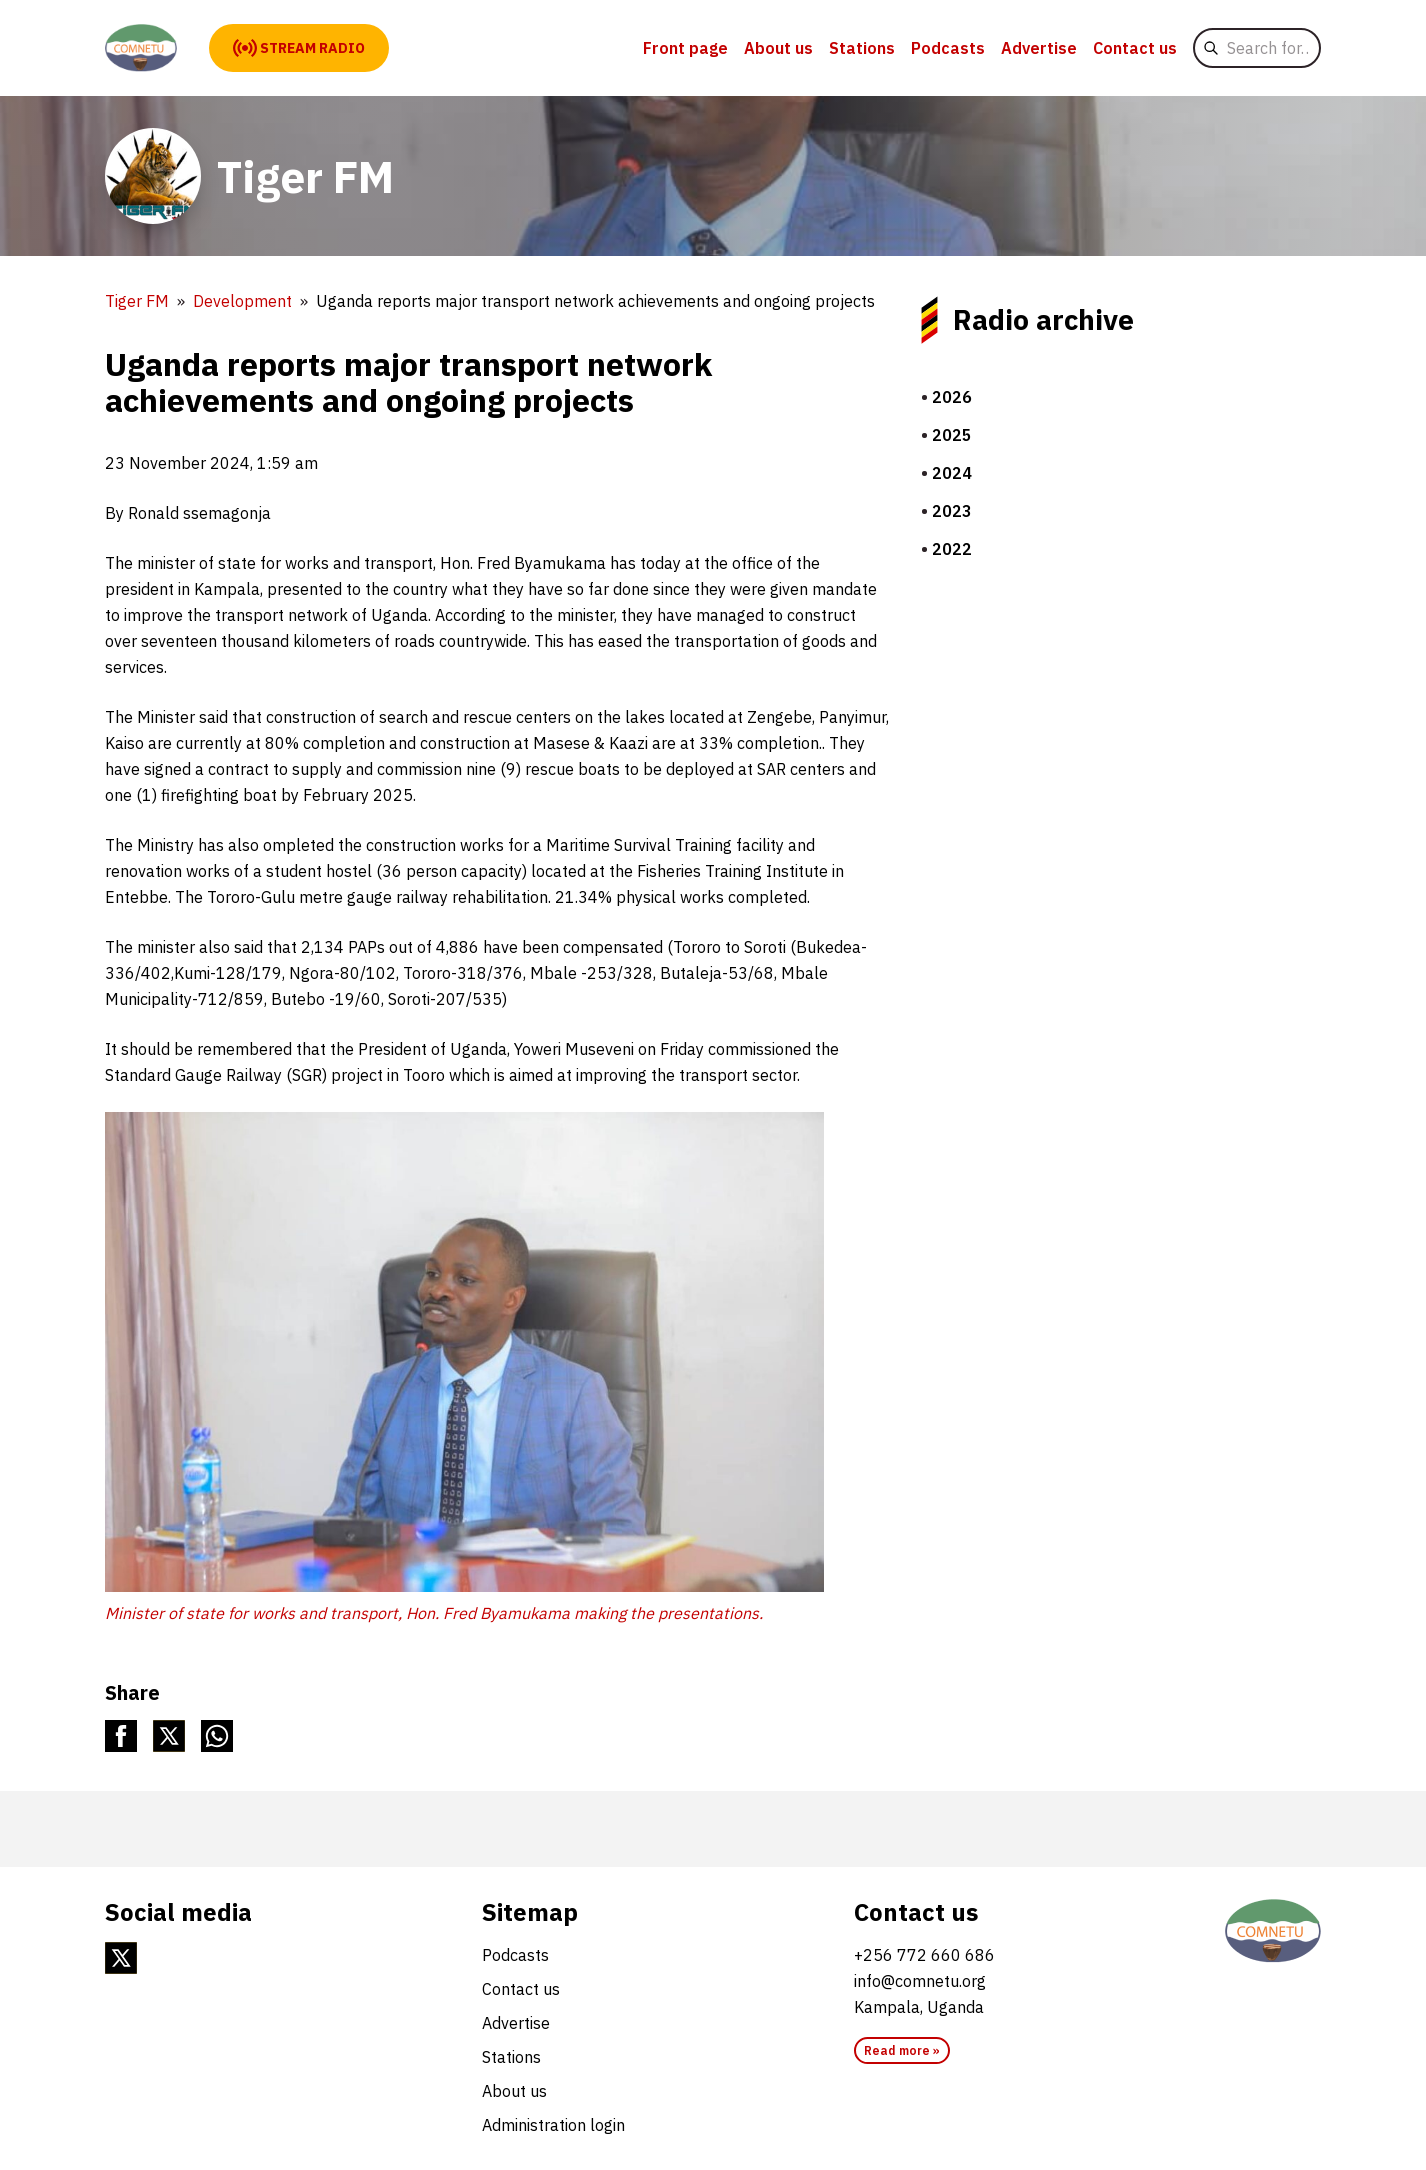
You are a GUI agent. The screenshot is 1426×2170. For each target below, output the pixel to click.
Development (242, 301)
